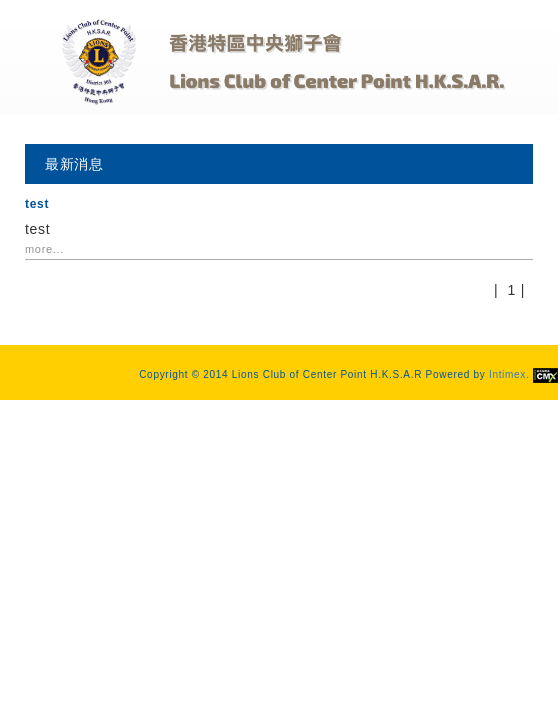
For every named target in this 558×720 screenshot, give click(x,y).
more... (44, 249)
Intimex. (523, 374)
